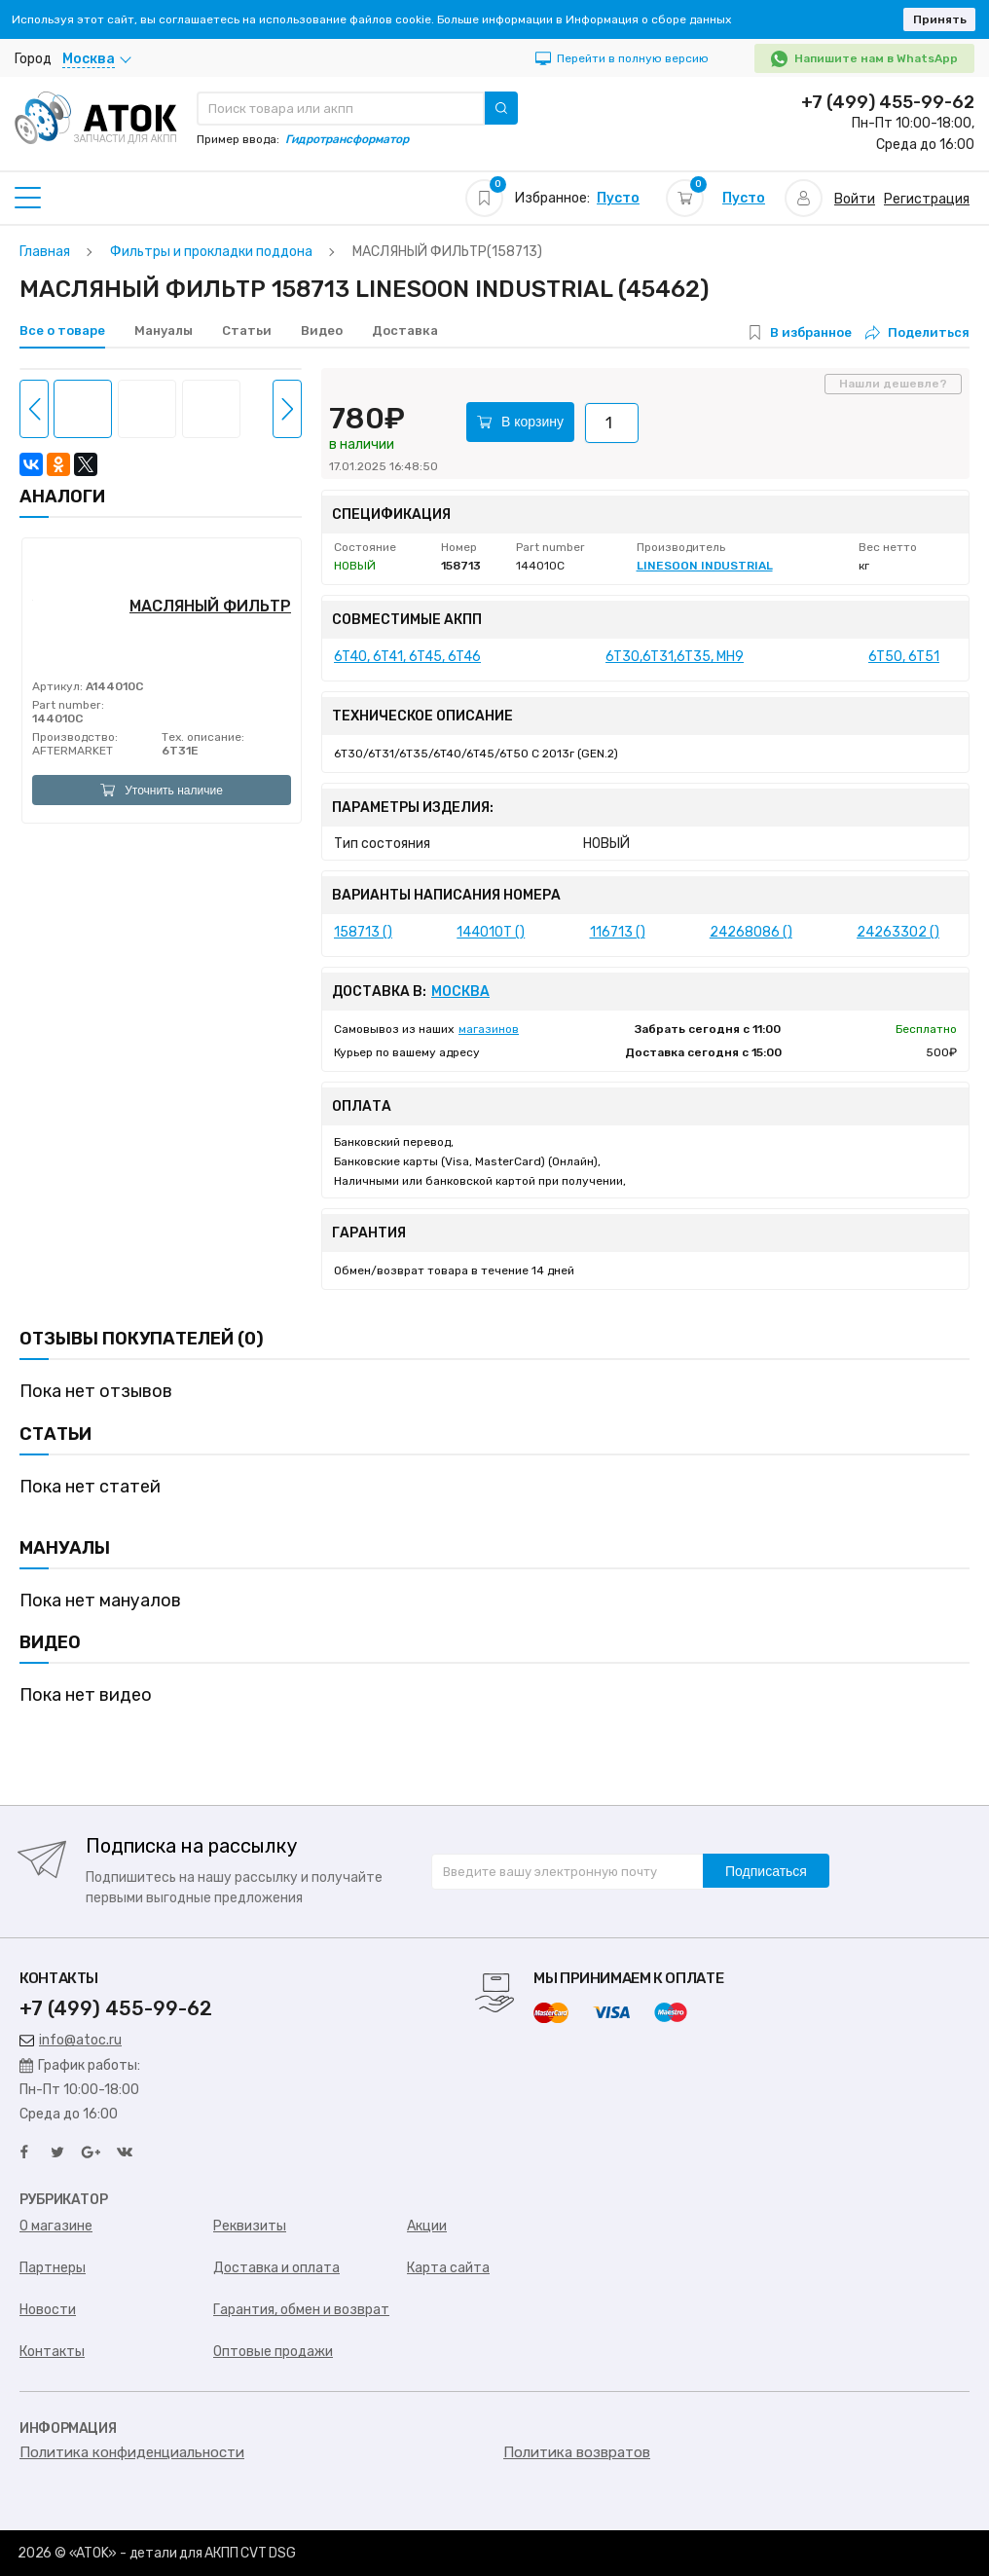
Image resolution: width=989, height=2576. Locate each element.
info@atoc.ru (70, 2040)
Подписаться (766, 1871)
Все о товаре (62, 330)
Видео (322, 330)
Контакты (52, 2351)
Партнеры (52, 2268)
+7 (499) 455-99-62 (887, 102)
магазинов (488, 1029)
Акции (427, 2226)
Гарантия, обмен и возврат (301, 2309)
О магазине (55, 2226)
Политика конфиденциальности (131, 2452)
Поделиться (917, 332)
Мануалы (163, 330)
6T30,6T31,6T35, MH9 (674, 656)
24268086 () (751, 932)
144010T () (491, 932)
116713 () (617, 932)
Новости (47, 2309)
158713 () (363, 932)
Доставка (405, 330)
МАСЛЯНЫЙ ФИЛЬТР (210, 606)
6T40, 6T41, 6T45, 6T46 (407, 656)
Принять (940, 19)
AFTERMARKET (72, 750)
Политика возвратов (576, 2452)
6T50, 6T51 (903, 656)
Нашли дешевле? (893, 383)
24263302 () (898, 932)
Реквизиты (249, 2226)
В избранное (811, 332)
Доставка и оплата (276, 2268)
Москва (460, 992)
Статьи (247, 330)
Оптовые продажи (273, 2351)
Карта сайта (448, 2268)
